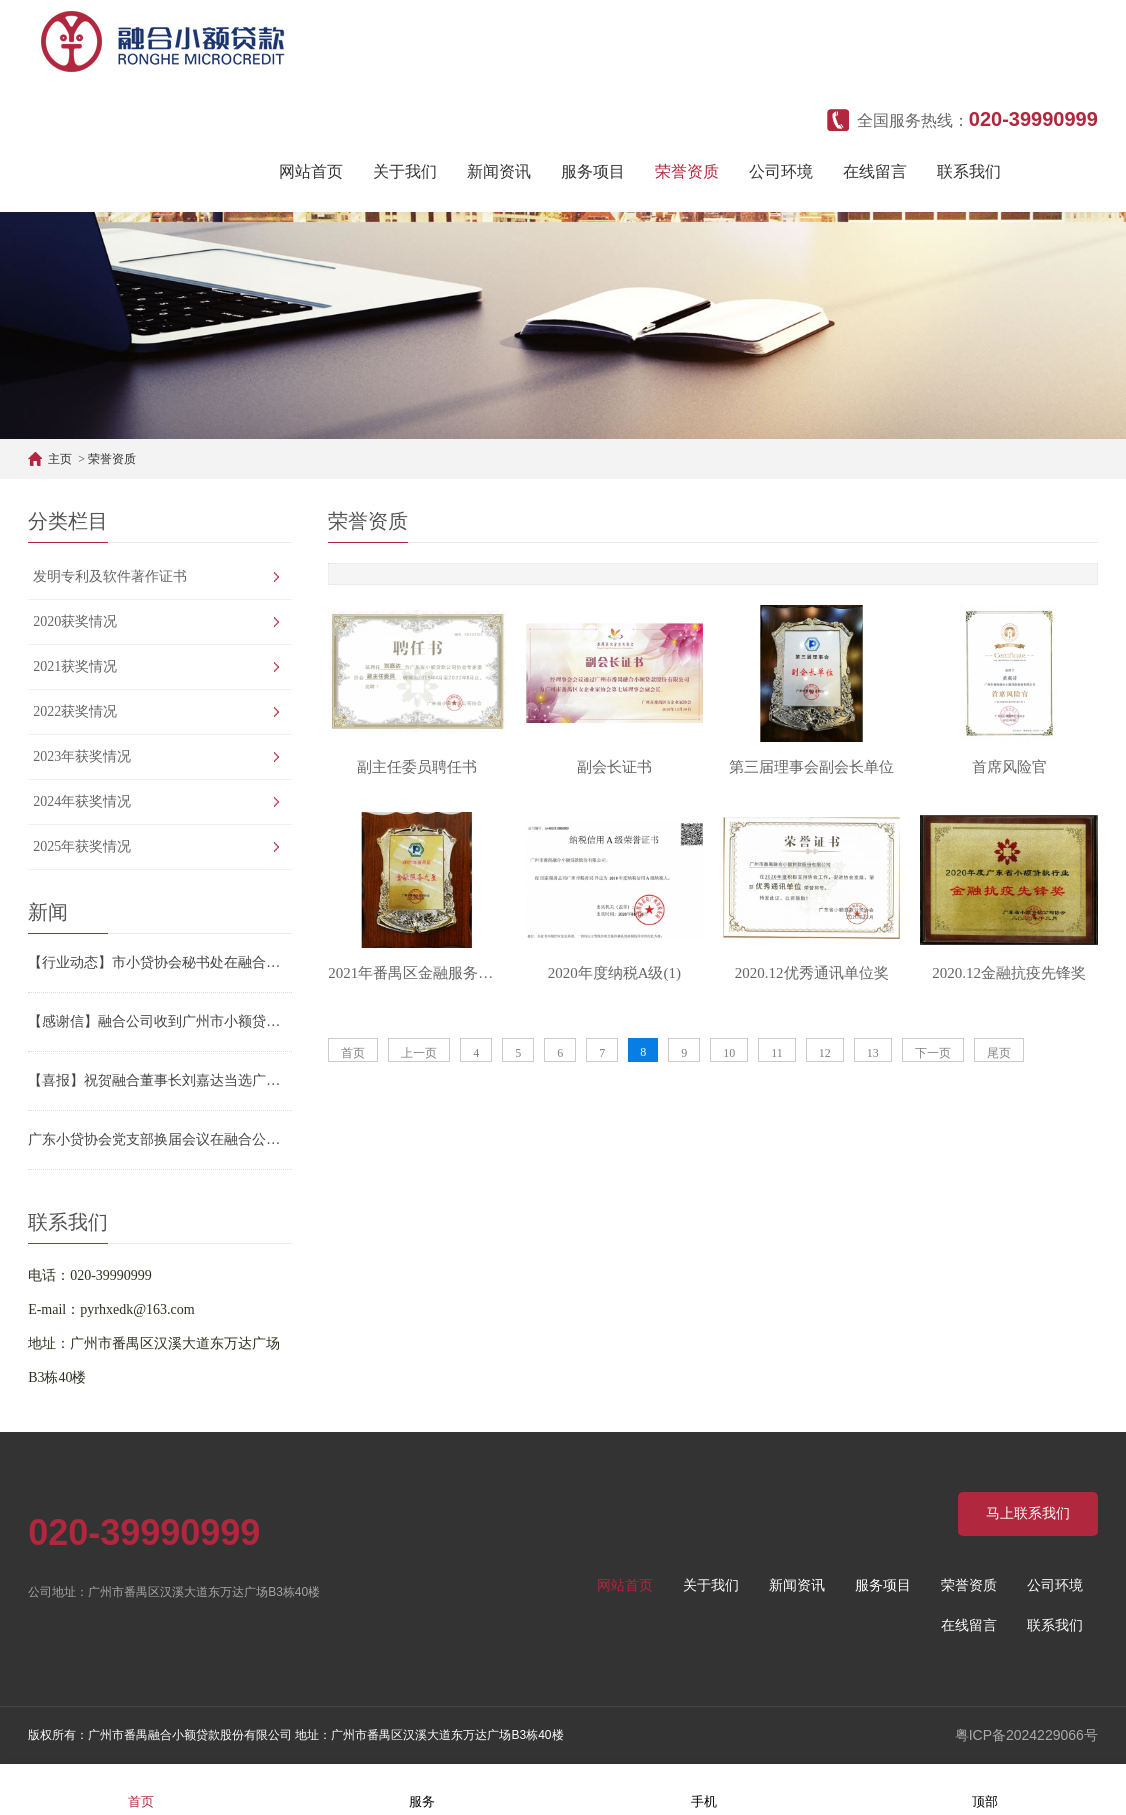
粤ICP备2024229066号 (1026, 1735)
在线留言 (875, 171)
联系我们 (969, 171)
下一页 (933, 1053)
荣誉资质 (687, 171)
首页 (353, 1053)
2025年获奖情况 (82, 846)
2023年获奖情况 (82, 756)
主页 (60, 459)
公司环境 (781, 171)
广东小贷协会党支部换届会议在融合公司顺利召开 (160, 1139)
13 (873, 1053)
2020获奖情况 (75, 621)
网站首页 (311, 171)
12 (825, 1053)
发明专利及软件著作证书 (110, 576)
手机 (704, 1788)
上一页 (419, 1053)
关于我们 (405, 171)
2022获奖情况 (75, 711)
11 (777, 1053)
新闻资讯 (499, 171)
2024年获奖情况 (82, 801)
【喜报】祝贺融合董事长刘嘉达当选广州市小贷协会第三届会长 (160, 1080)
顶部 (985, 1788)
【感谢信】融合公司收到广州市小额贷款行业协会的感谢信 (160, 1021)
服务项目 (593, 171)
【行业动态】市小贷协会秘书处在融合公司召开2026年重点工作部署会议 (160, 962)
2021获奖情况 (75, 666)
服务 (422, 1788)
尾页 (999, 1053)
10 (729, 1053)
